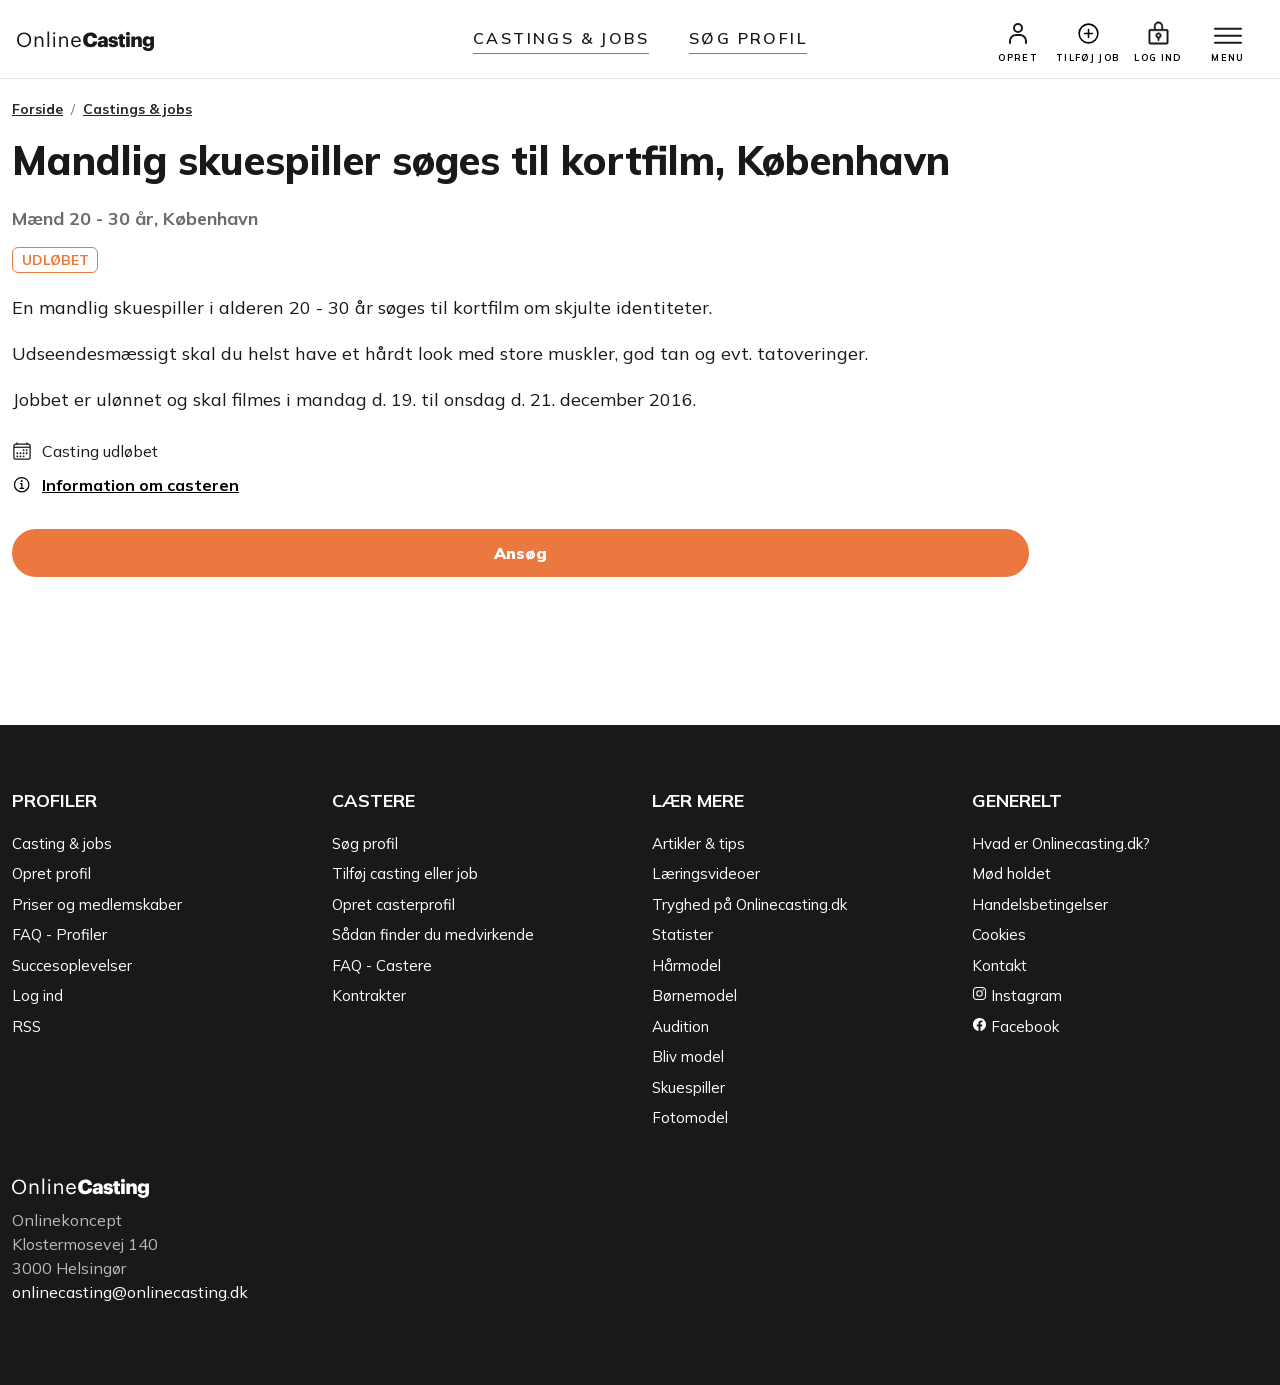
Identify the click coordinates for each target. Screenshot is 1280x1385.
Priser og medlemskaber (97, 904)
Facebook (1015, 1026)
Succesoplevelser (72, 965)
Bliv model (688, 1057)
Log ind (37, 996)
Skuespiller (688, 1087)
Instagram (1017, 996)
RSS (26, 1026)
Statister (682, 935)
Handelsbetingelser (1040, 904)
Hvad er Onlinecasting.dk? (1061, 843)
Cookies (999, 935)
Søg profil (365, 843)
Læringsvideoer (706, 874)
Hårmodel (686, 965)
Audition (680, 1026)
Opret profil (51, 874)
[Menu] (1228, 37)
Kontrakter (369, 996)
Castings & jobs (561, 38)
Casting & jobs (62, 843)
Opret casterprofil (393, 904)
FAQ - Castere (382, 965)
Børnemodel (694, 996)
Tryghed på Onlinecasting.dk (749, 904)
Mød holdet (1011, 874)
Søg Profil (748, 38)
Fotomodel (690, 1118)
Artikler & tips (698, 843)
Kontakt (999, 965)
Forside (37, 109)
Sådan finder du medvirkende (433, 935)
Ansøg (520, 554)
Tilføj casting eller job (405, 874)
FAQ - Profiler (59, 935)
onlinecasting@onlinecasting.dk (130, 1292)
